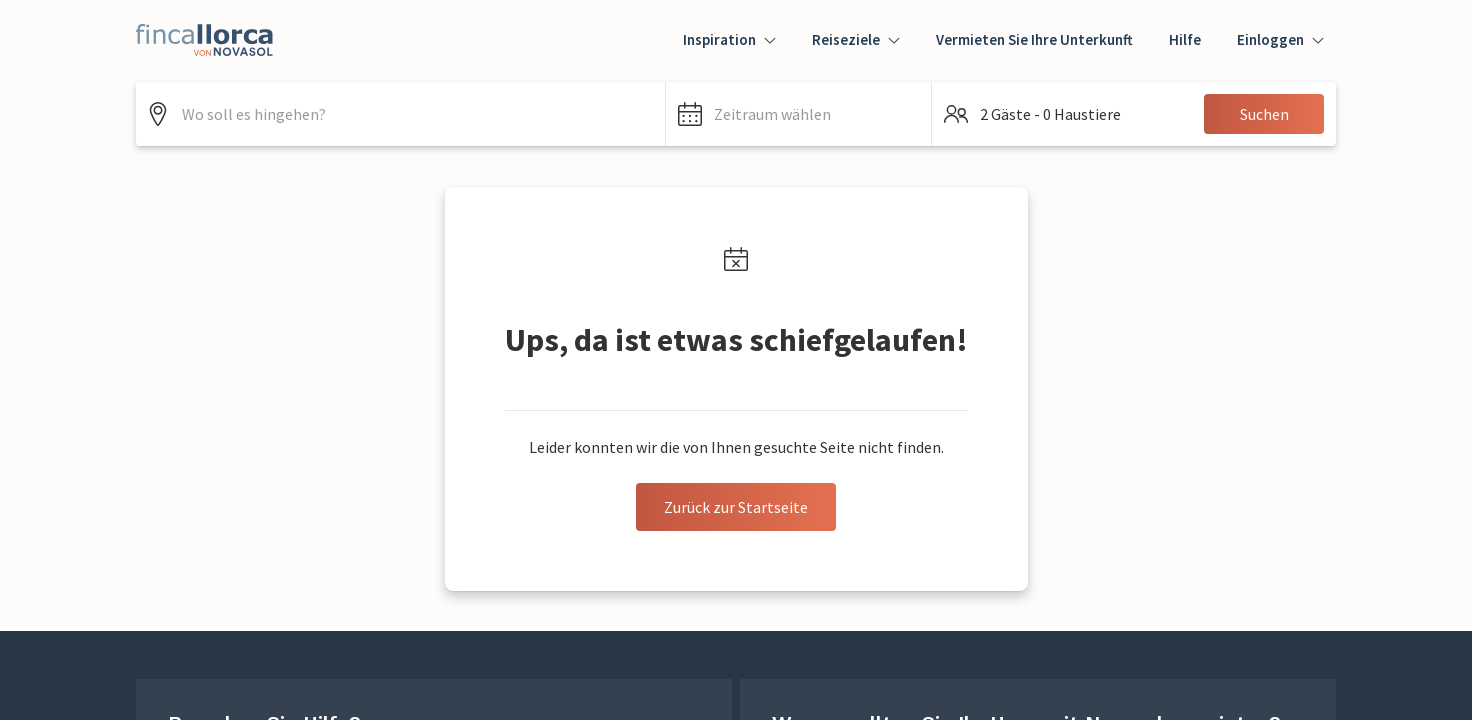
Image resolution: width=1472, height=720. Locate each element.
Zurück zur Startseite (736, 507)
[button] (798, 114)
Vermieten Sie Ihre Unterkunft (1034, 39)
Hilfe (1185, 39)
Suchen (1264, 114)
